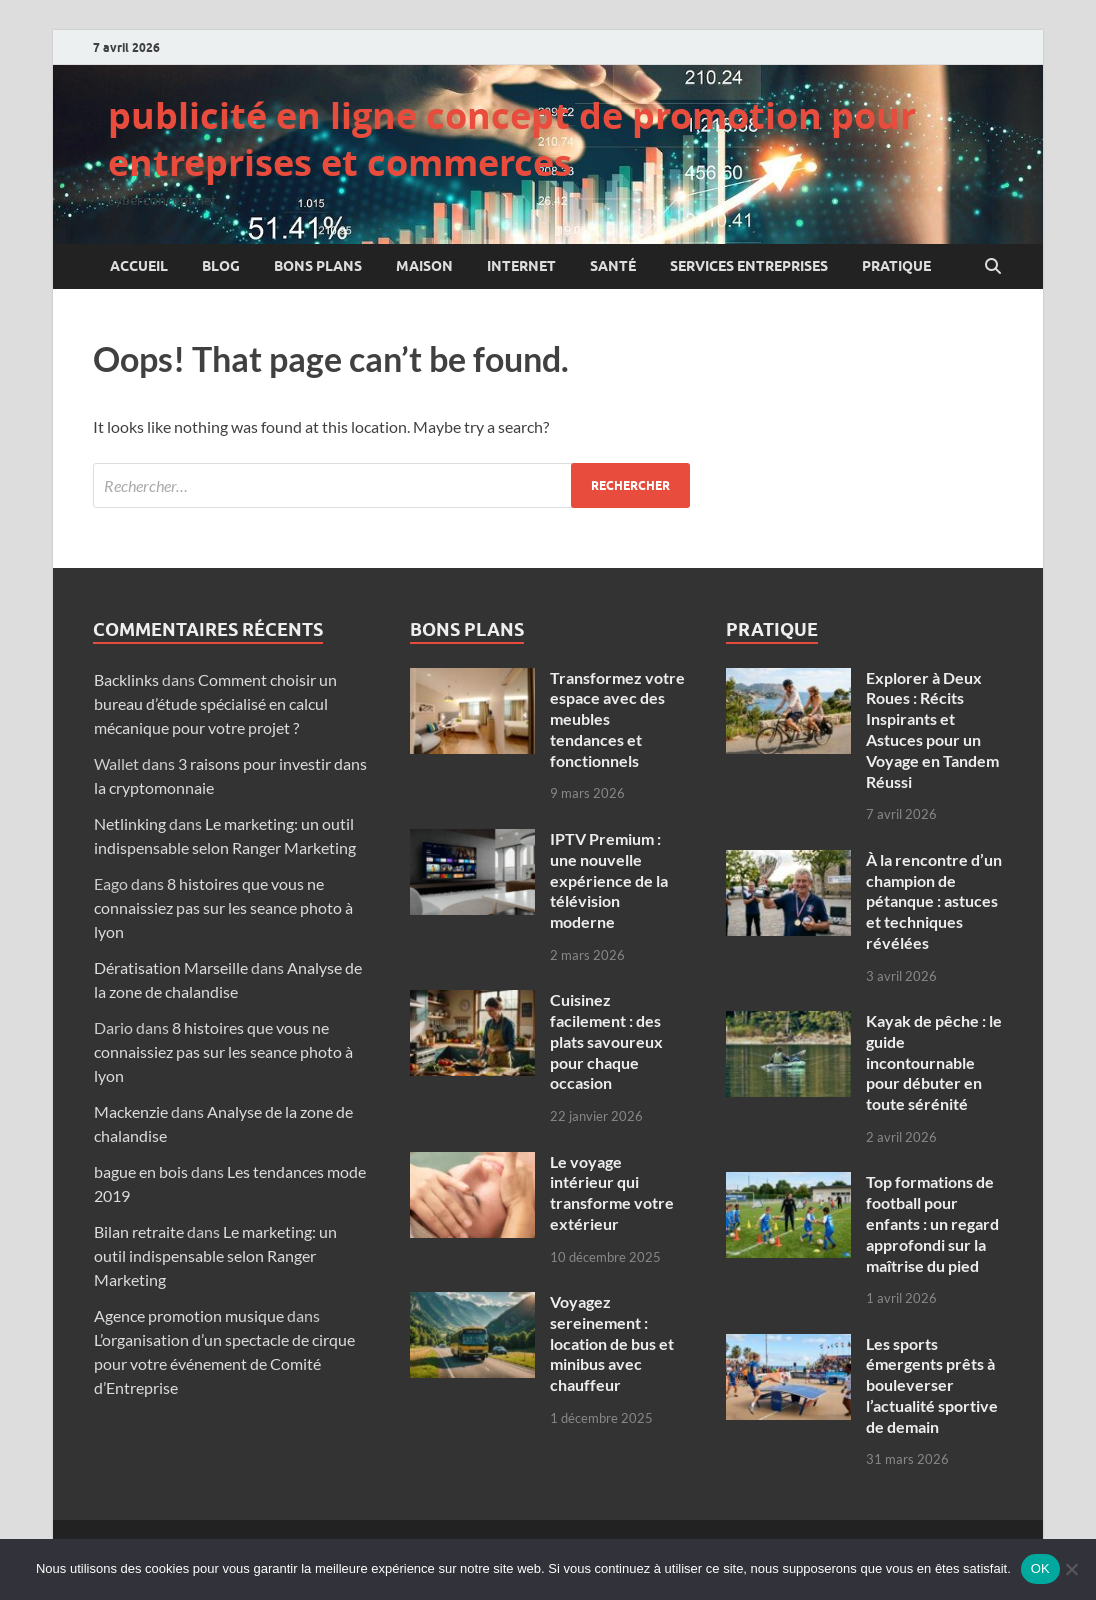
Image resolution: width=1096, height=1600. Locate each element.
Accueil (139, 266)
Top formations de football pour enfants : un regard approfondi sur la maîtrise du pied (932, 1223)
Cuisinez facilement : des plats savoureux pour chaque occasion (606, 1041)
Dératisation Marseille (171, 967)
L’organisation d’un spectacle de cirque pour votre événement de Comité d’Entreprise (224, 1363)
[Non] (1071, 1569)
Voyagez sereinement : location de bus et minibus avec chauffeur (612, 1343)
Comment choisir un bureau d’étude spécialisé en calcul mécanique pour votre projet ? (215, 703)
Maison (424, 266)
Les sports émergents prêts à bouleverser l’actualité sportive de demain (932, 1385)
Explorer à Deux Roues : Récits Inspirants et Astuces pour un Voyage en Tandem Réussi (932, 729)
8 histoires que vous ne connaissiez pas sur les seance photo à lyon (223, 907)
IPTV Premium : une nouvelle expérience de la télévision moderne (609, 880)
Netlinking (130, 823)
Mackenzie (131, 1111)
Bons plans (318, 266)
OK (1040, 1568)
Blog (221, 266)
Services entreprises (749, 266)
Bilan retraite (139, 1231)
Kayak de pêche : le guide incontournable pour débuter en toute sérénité (934, 1062)
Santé (613, 266)
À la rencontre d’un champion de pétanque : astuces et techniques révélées (934, 901)
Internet (521, 266)
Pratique (896, 266)
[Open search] (993, 267)
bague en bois (141, 1171)
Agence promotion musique (189, 1315)
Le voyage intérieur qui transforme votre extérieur (612, 1192)
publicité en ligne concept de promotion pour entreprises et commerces (512, 139)
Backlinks (126, 679)
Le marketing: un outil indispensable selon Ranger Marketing (215, 1255)
